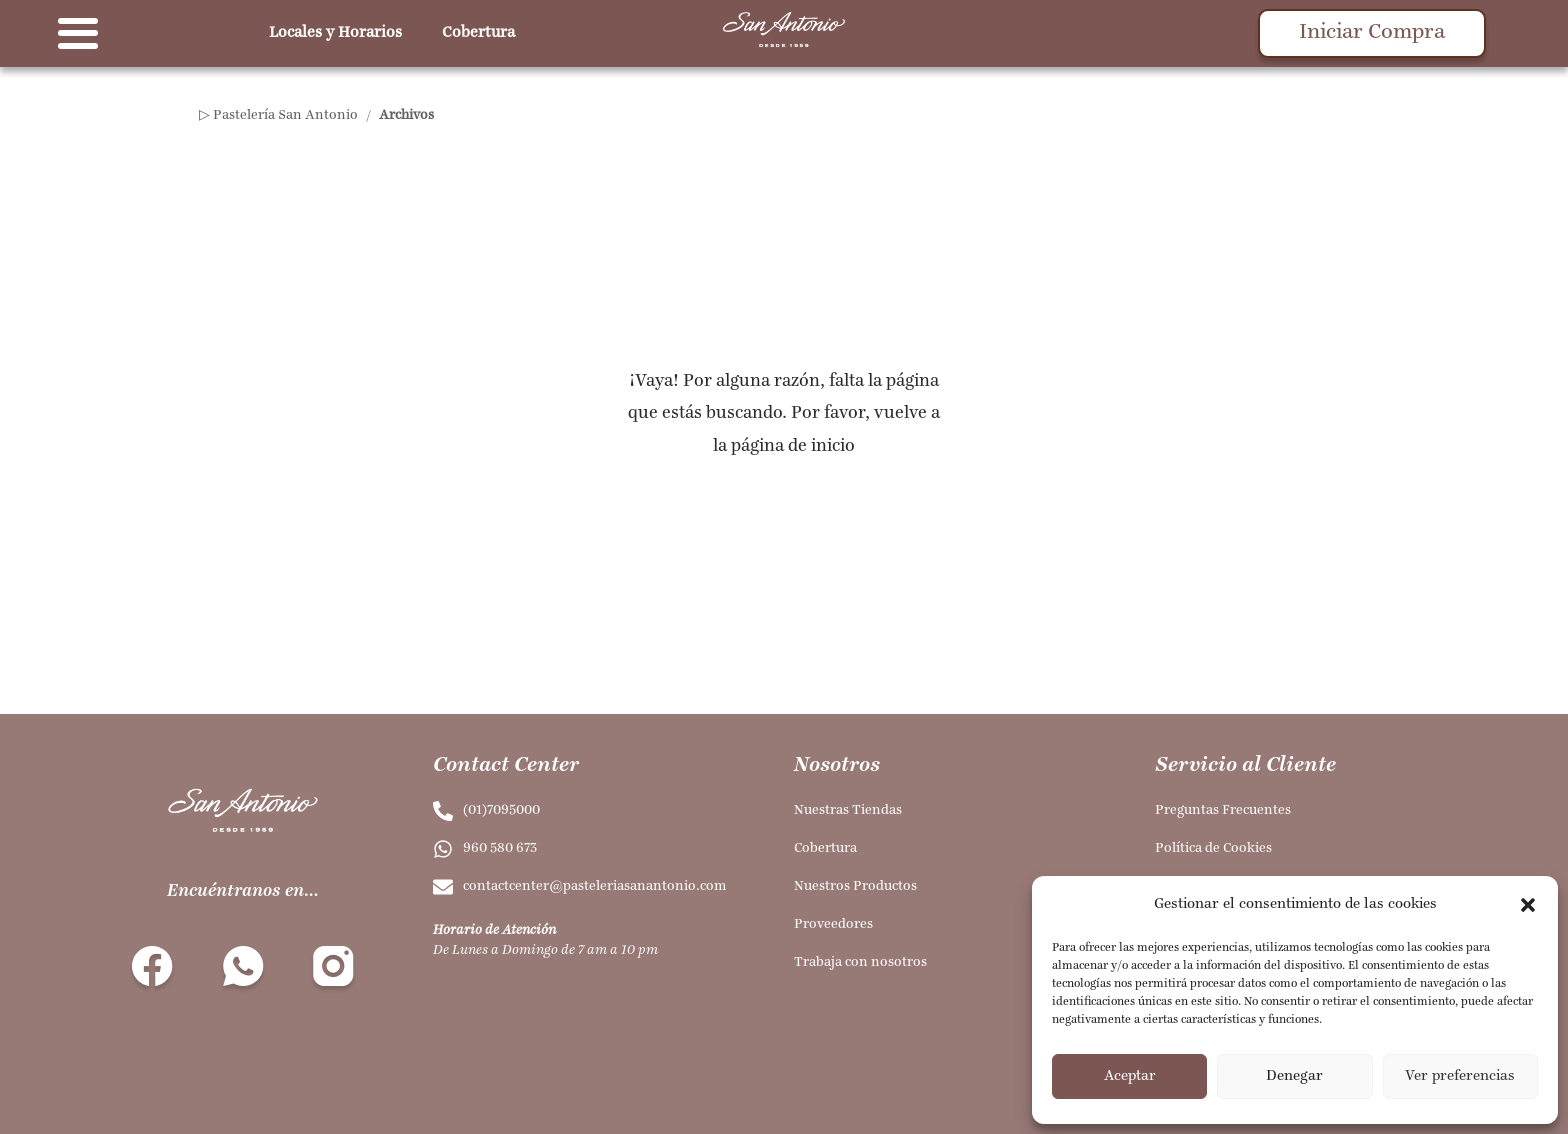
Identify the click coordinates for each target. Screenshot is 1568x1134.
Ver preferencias (1460, 1076)
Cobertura (478, 33)
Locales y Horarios (335, 33)
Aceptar (1130, 1076)
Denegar (1294, 1076)
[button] (1528, 905)
